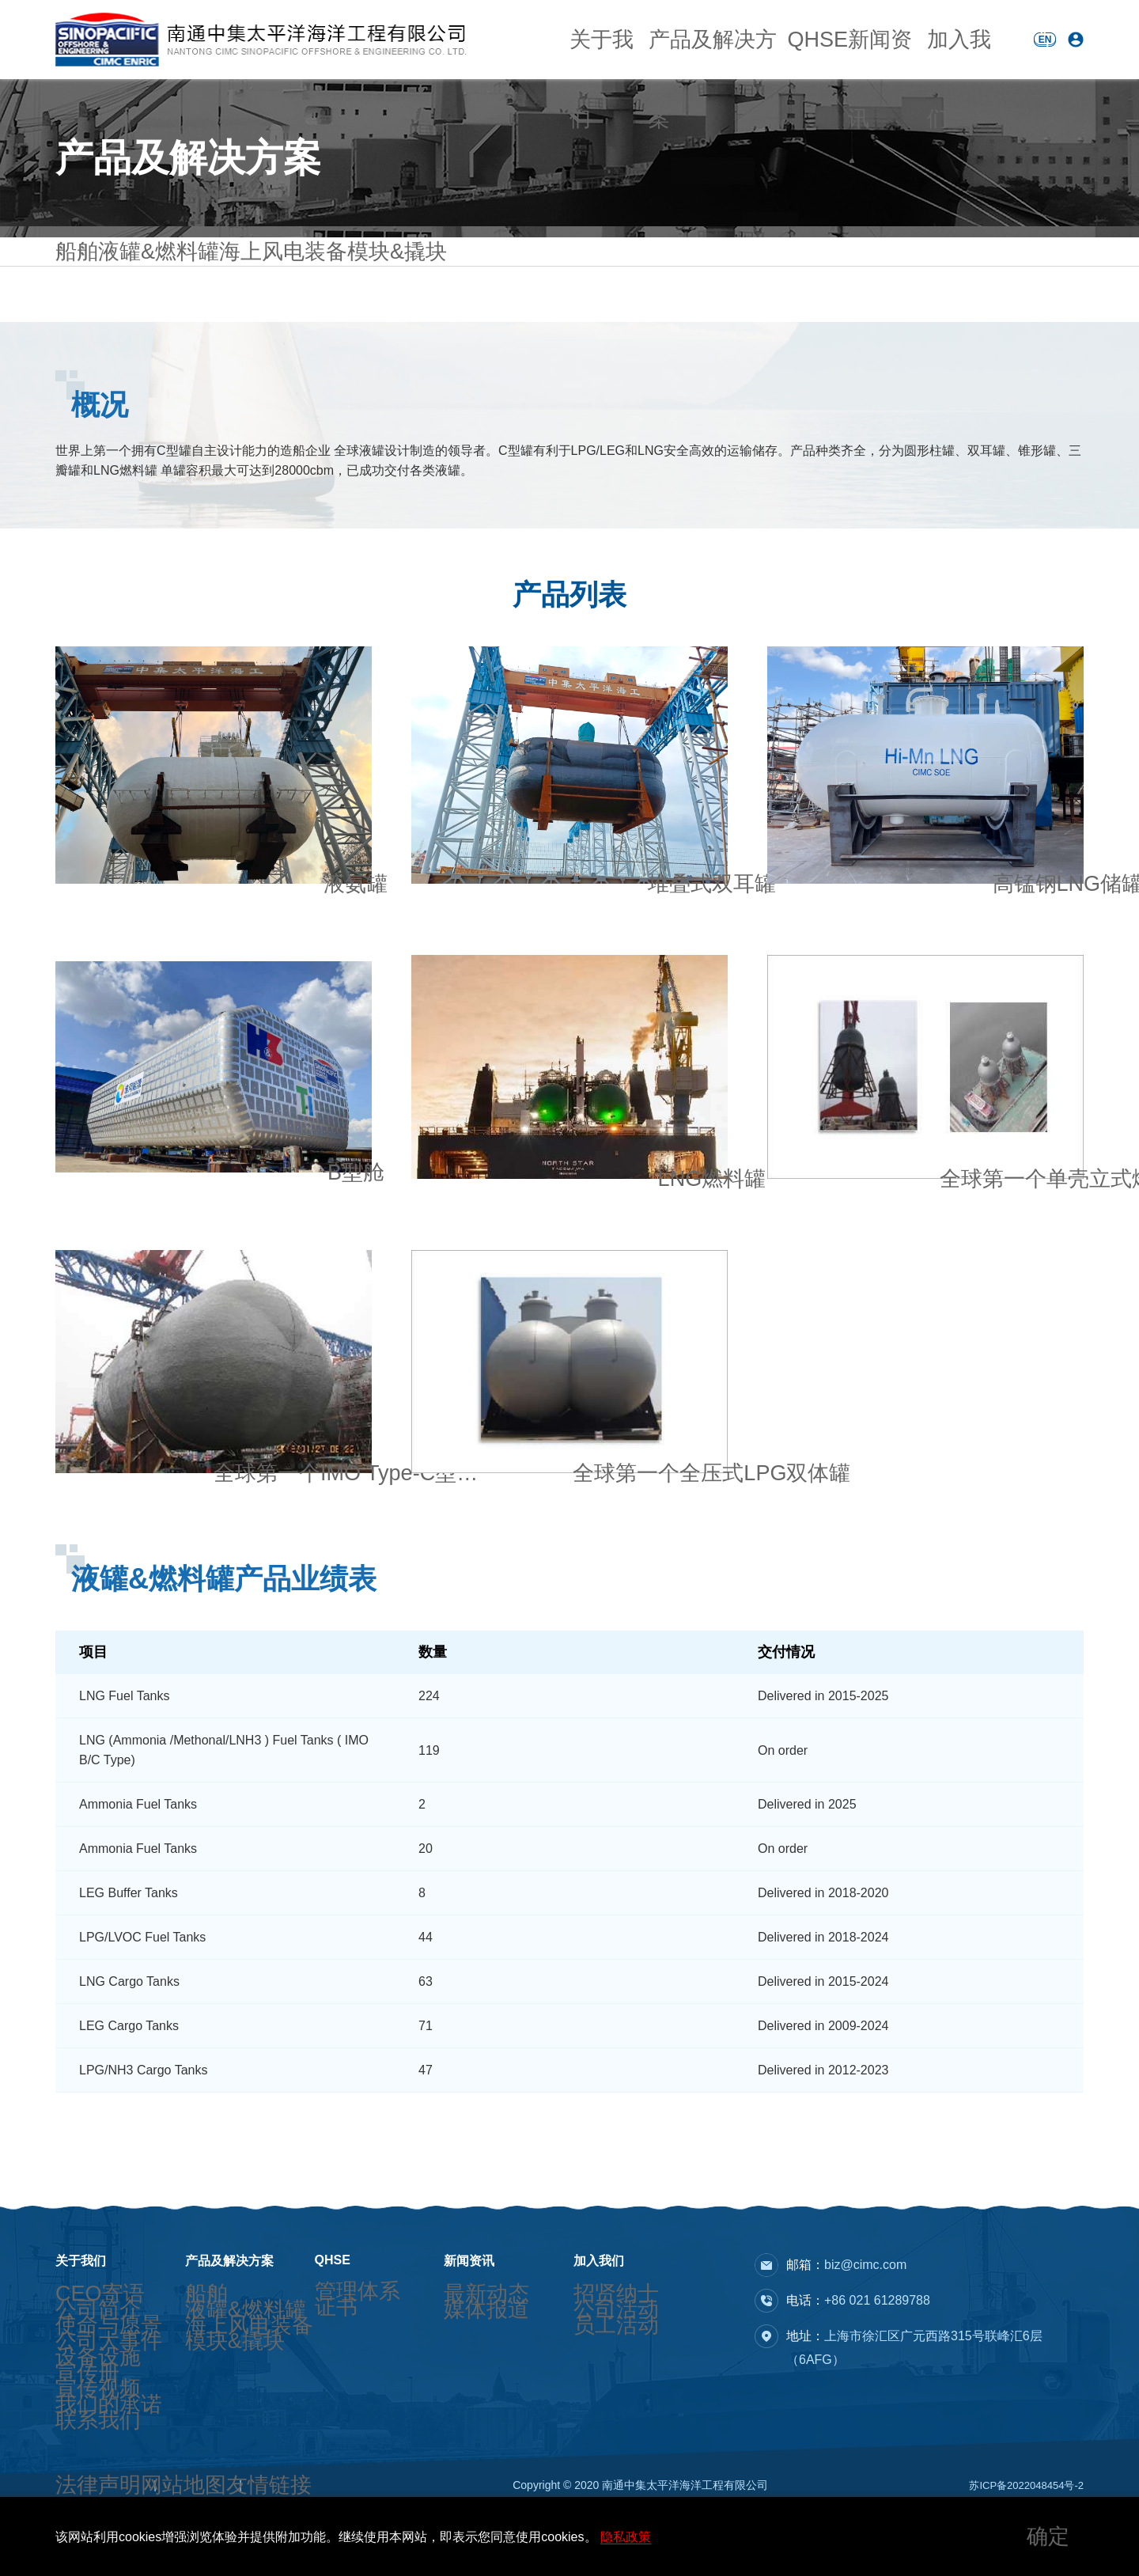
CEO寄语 (78, 2297)
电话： (858, 2300)
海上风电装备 (274, 287)
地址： (914, 2347)
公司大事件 (83, 2368)
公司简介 (77, 2321)
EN (1045, 39)
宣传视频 (77, 2440)
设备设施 (77, 2392)
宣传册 (72, 2416)
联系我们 (77, 2487)
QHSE (790, 39)
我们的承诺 (83, 2463)
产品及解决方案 (696, 39)
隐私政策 (625, 2537)
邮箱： (846, 2264)
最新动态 (466, 2297)
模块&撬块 (381, 287)
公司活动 (595, 2321)
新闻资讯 (864, 39)
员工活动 (595, 2345)
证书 (326, 2319)
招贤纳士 (595, 2297)
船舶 (68, 287)
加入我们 (946, 39)
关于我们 (595, 39)
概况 (99, 452)
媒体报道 (466, 2321)
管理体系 (337, 2295)
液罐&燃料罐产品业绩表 (224, 1626)
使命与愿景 (83, 2345)
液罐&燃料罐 (158, 286)
